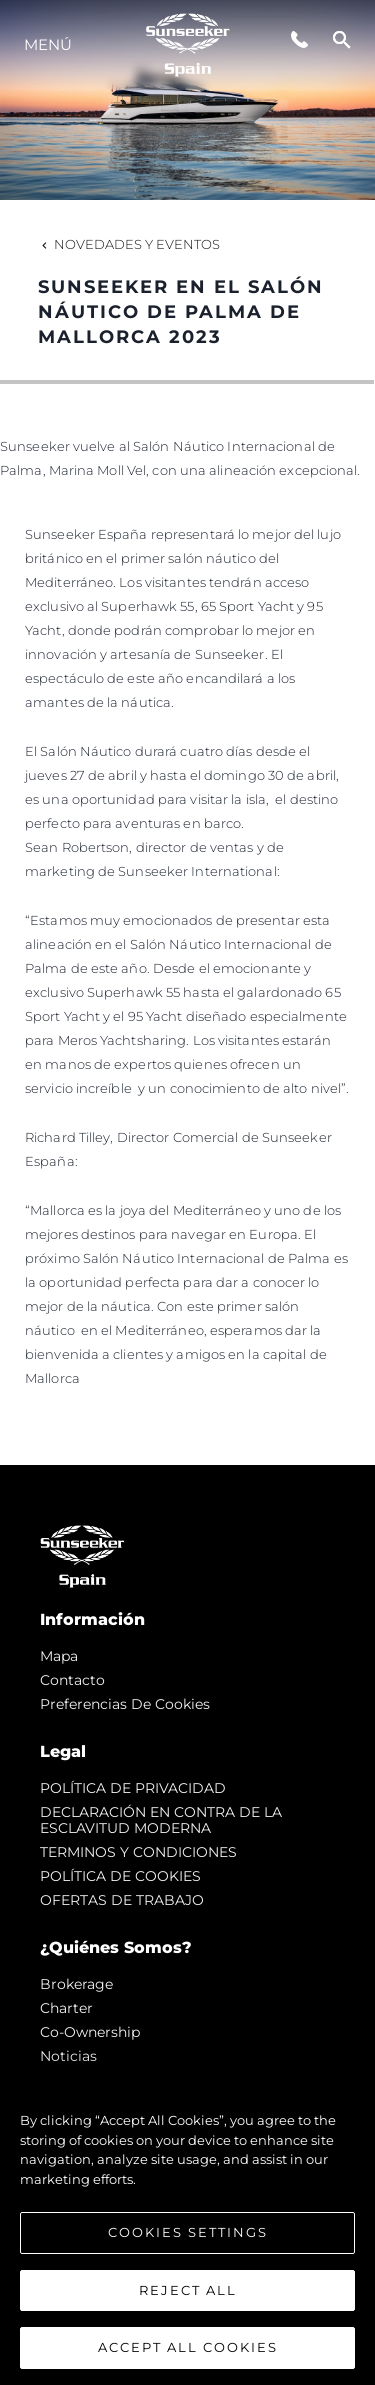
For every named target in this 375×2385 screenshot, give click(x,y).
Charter (66, 2008)
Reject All (188, 2290)
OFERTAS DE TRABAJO (122, 1900)
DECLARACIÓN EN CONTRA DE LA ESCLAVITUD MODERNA (161, 1820)
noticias (68, 2056)
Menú (48, 44)
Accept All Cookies (188, 2347)
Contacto (72, 1680)
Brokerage (76, 1984)
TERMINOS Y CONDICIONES (138, 1852)
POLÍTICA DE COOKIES (120, 1876)
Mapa (59, 1656)
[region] (187, 2224)
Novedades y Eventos (129, 244)
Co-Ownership (90, 2032)
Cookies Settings (188, 2232)
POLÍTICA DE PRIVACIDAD (133, 1788)
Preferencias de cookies (125, 1704)
